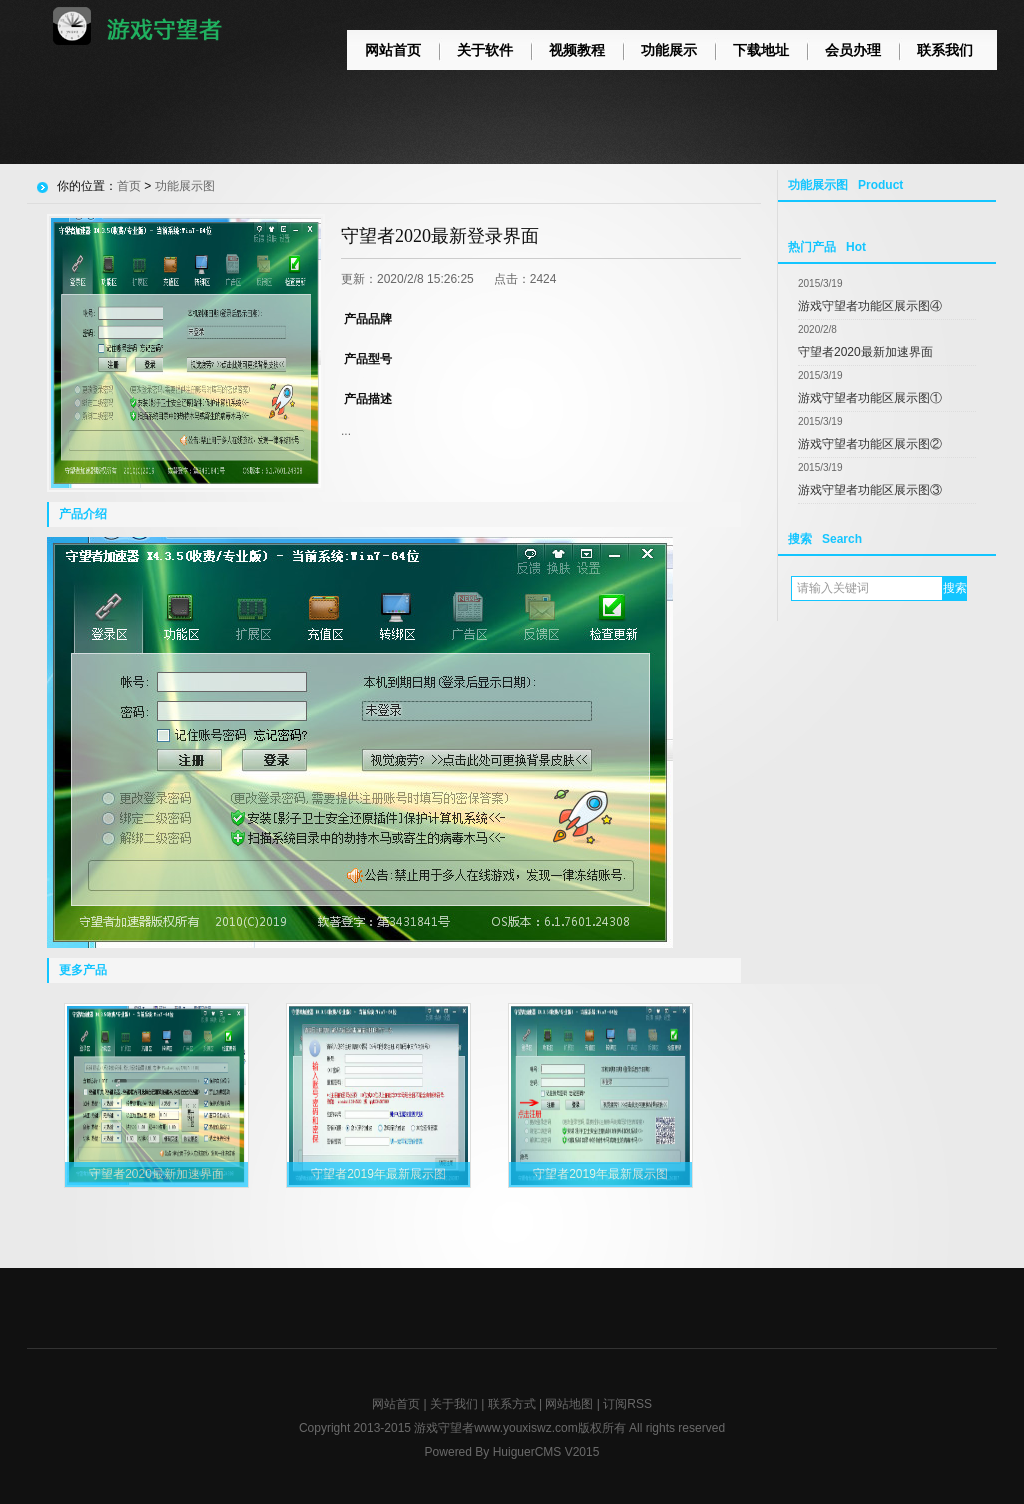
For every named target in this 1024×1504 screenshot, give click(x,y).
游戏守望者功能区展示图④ (870, 306)
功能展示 (669, 50)
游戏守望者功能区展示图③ (870, 490)
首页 (129, 186)
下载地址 (761, 50)
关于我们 (454, 1404)
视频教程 (577, 50)
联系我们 (945, 50)
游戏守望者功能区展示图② (870, 444)
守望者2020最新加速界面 (865, 352)
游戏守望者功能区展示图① (870, 398)
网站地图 (569, 1404)
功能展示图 (185, 186)
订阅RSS (627, 1404)
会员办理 (853, 50)
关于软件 (485, 50)
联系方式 (512, 1404)
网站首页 (393, 50)
